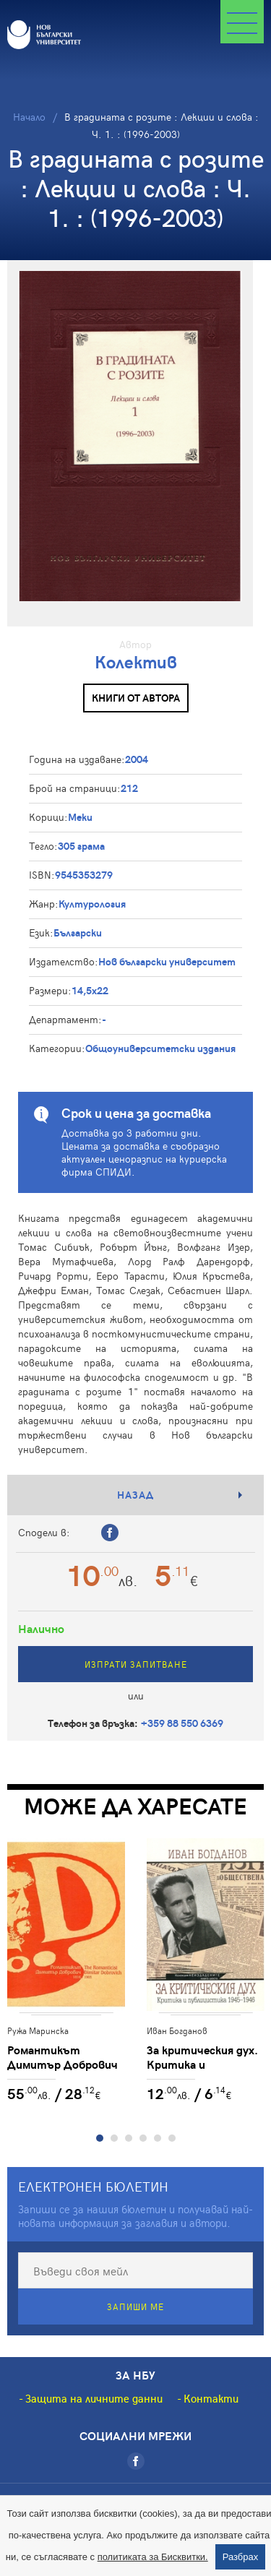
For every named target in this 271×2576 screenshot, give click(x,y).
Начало (29, 117)
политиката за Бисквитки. (153, 2556)
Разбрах (241, 2556)
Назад (135, 1495)
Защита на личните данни (94, 2398)
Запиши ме (135, 2306)
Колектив (136, 661)
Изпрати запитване (136, 1664)
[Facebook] (136, 2461)
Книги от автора (136, 698)
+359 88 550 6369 (182, 1723)
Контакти (211, 2398)
